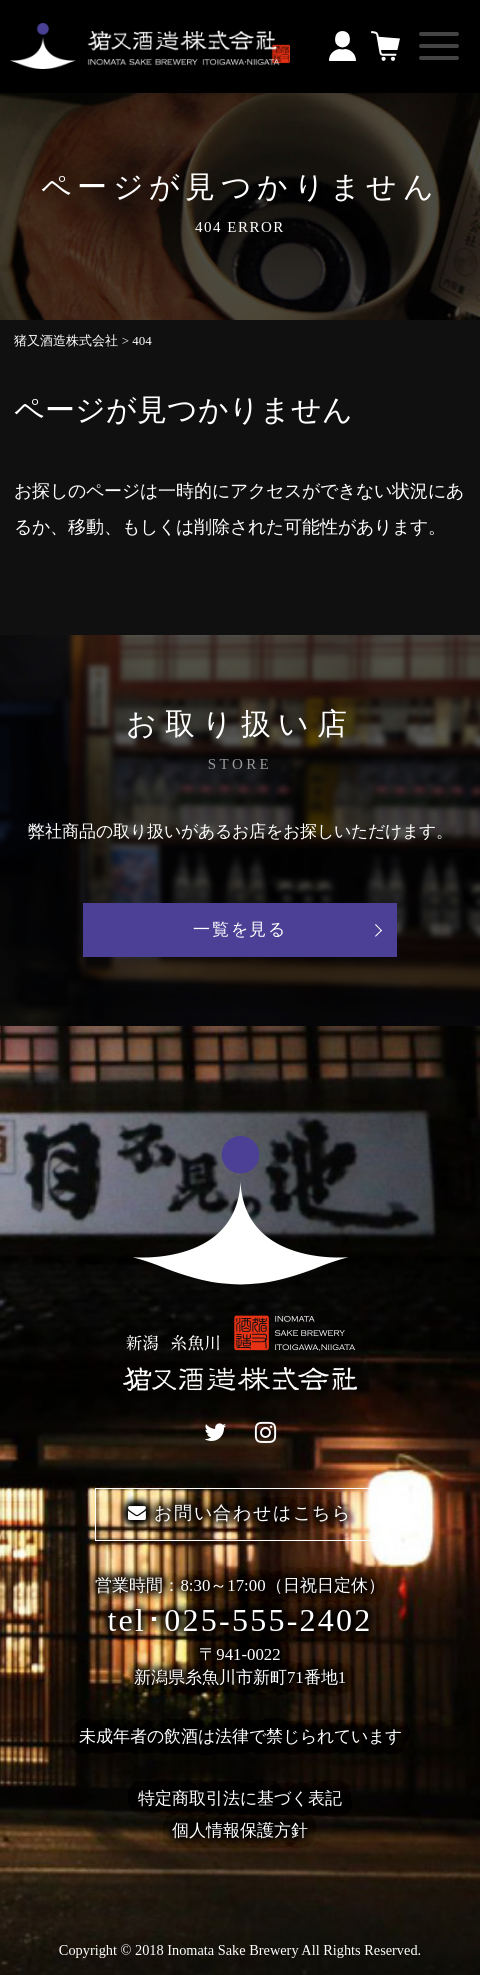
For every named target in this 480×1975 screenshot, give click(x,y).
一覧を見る (239, 929)
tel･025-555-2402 (239, 1620)
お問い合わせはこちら (240, 1513)
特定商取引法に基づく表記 (240, 1798)
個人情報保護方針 (240, 1830)
